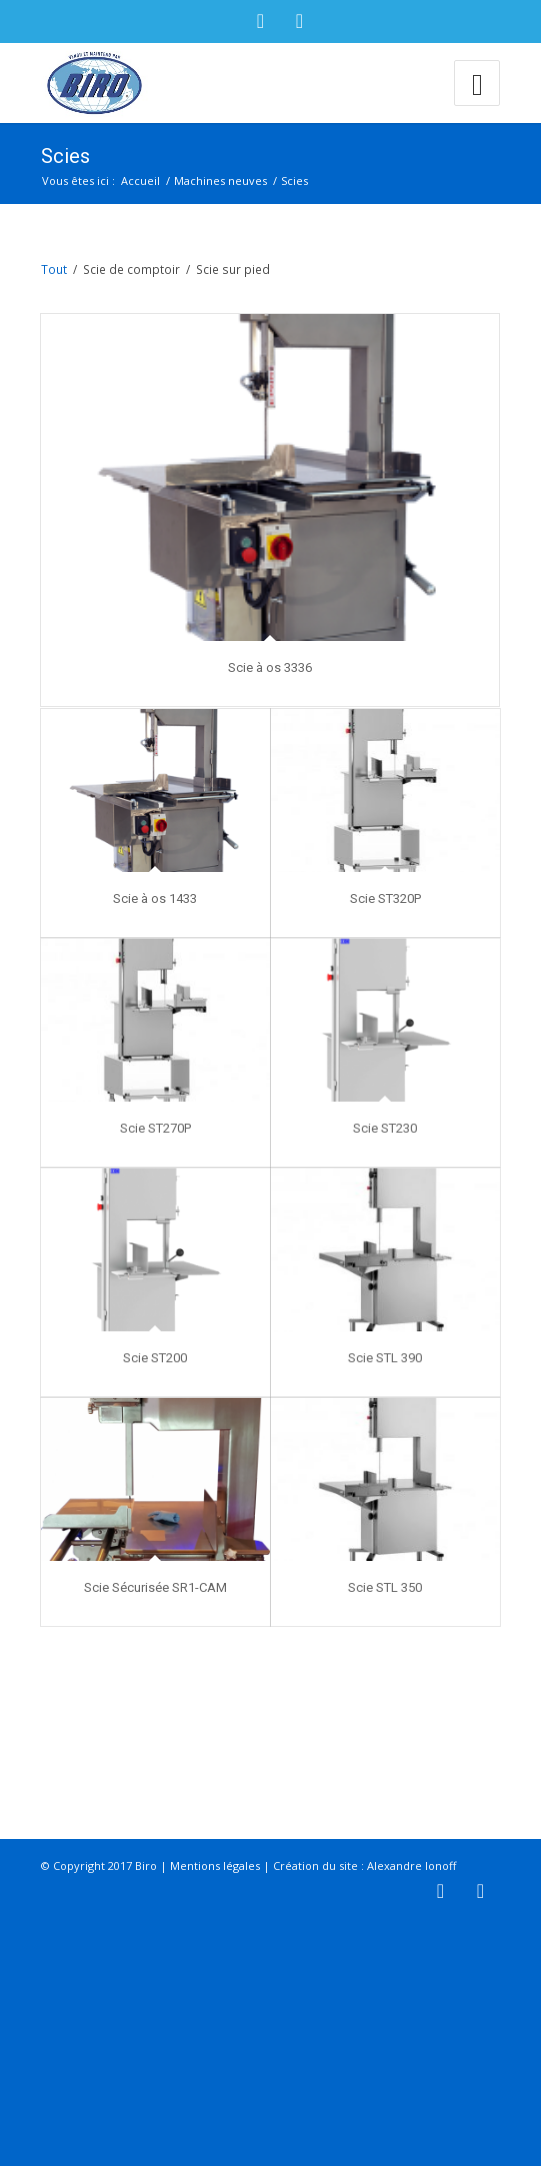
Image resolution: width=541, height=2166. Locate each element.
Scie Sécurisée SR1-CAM (155, 1658)
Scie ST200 (155, 1414)
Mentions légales (215, 2110)
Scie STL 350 (385, 1658)
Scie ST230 (385, 1171)
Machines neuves (220, 180)
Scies (65, 156)
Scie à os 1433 (155, 927)
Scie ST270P (155, 1171)
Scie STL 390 (385, 1414)
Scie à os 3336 (270, 667)
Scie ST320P (384, 927)
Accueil (140, 180)
